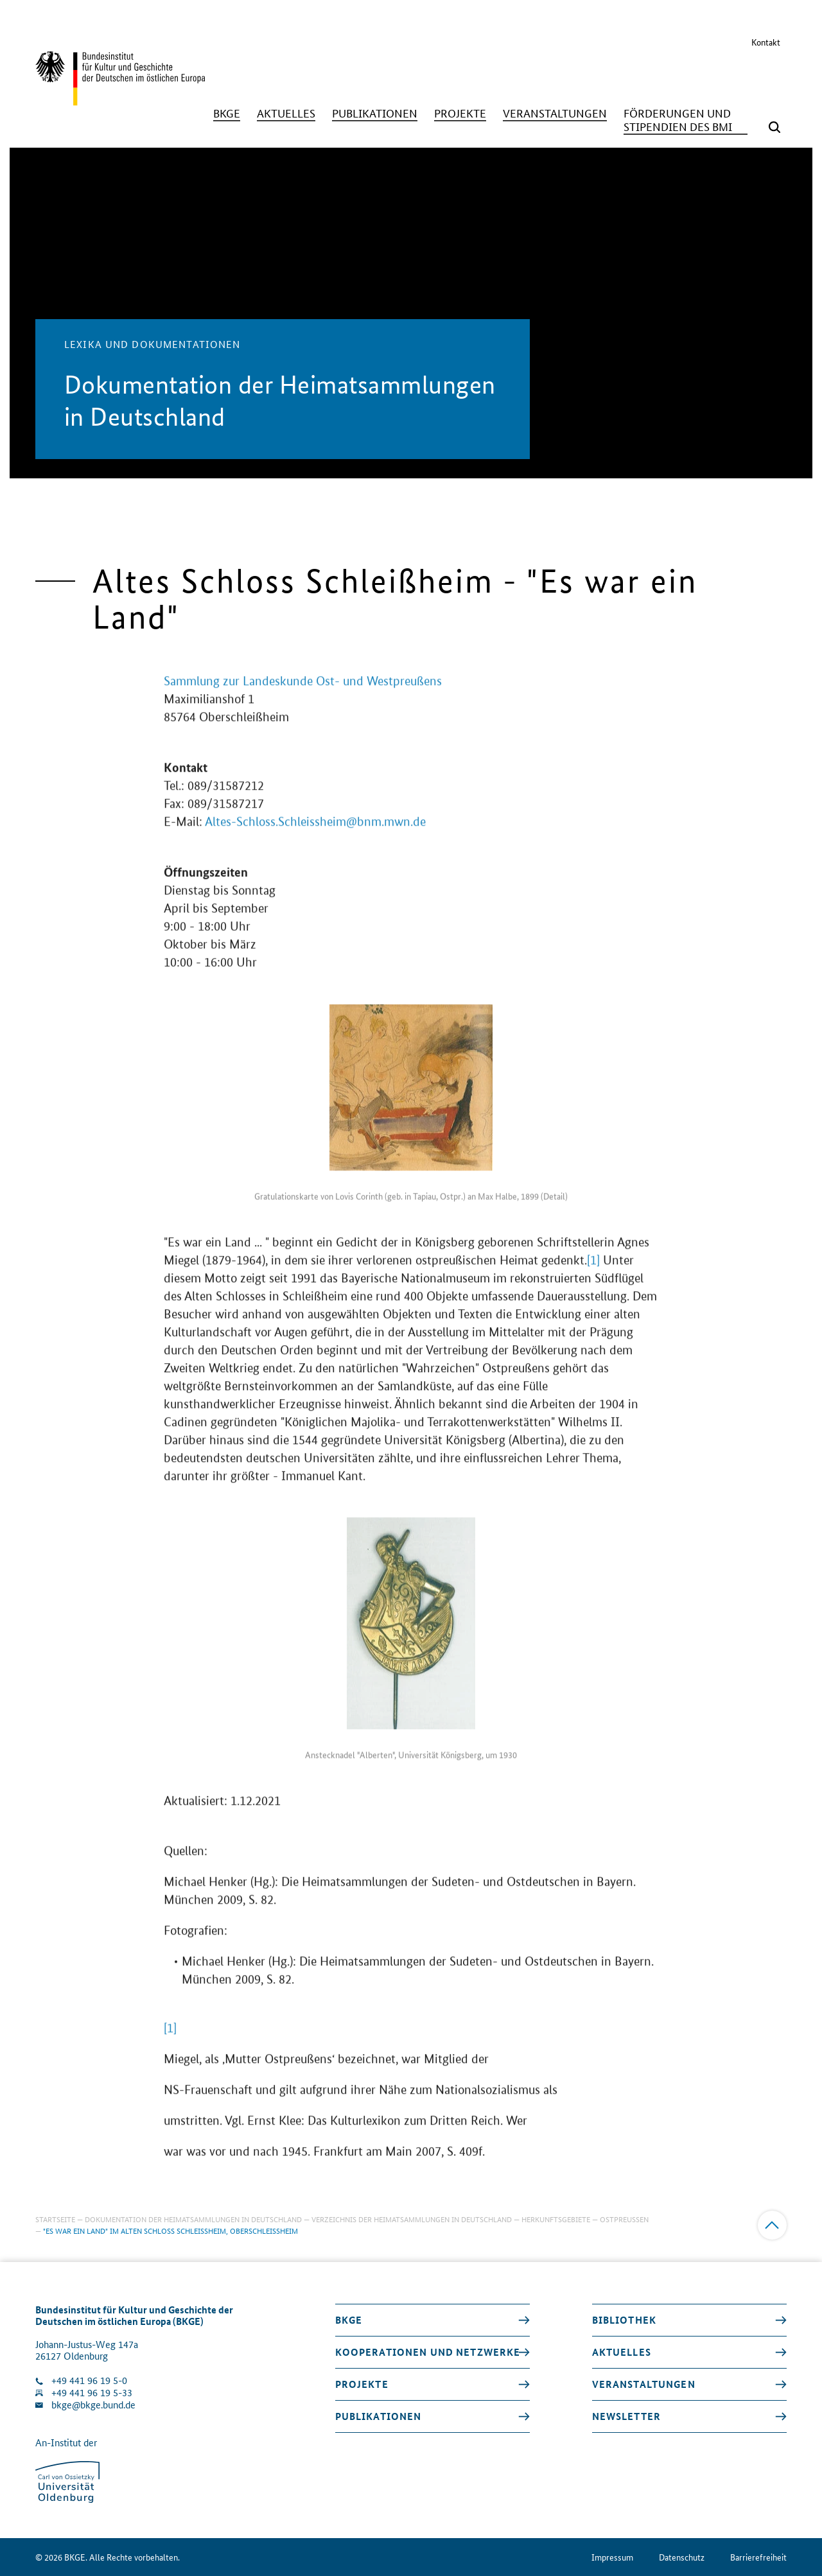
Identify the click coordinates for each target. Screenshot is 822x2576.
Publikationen (378, 2416)
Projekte (362, 2384)
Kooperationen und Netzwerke (428, 2352)
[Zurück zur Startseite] (120, 99)
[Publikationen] (375, 113)
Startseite (55, 2219)
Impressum (612, 2557)
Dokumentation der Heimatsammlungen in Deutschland (193, 2219)
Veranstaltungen (643, 2384)
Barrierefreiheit (758, 2557)
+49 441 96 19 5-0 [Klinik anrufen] (89, 2380)
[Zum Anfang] (772, 2225)
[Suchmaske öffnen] (774, 127)
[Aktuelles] (286, 113)
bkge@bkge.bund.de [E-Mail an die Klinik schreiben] (93, 2405)
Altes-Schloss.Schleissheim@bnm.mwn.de (315, 833)
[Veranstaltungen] (554, 113)
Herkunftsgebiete (555, 2219)
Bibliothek (624, 2320)
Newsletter (626, 2416)
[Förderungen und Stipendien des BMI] (685, 120)
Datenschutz (681, 2557)
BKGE (349, 2320)
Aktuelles (621, 2352)
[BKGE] (227, 113)
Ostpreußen (624, 2219)
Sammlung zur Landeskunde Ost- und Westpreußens (303, 692)
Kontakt (765, 41)
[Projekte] (460, 113)
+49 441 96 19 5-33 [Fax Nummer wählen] (91, 2393)
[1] (593, 1271)
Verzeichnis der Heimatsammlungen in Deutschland (411, 2219)
